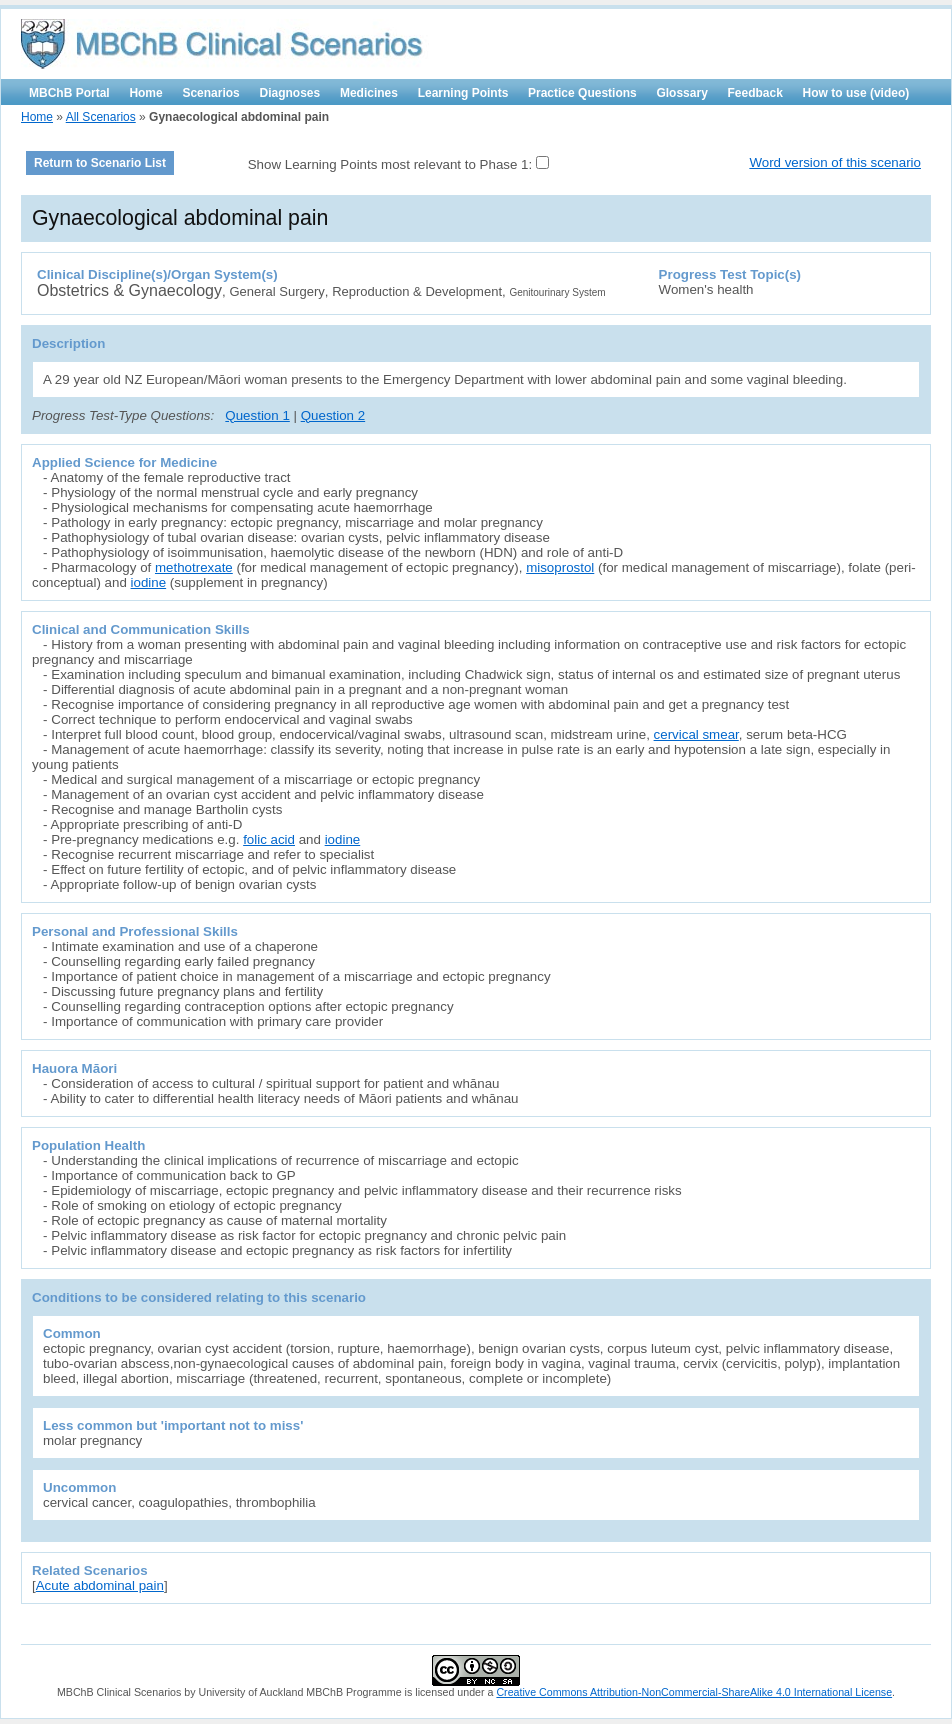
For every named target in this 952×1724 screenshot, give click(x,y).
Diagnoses (290, 93)
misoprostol (560, 567)
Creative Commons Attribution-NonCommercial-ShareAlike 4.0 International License (694, 1692)
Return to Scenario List (100, 163)
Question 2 (333, 415)
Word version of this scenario (835, 162)
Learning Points (463, 93)
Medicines (369, 93)
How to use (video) (856, 93)
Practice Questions (582, 93)
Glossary (681, 93)
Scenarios (210, 93)
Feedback (755, 93)
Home (145, 93)
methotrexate (194, 567)
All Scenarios (101, 117)
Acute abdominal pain (100, 1585)
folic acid (269, 839)
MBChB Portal (69, 93)
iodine (149, 582)
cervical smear (696, 734)
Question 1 (257, 415)
